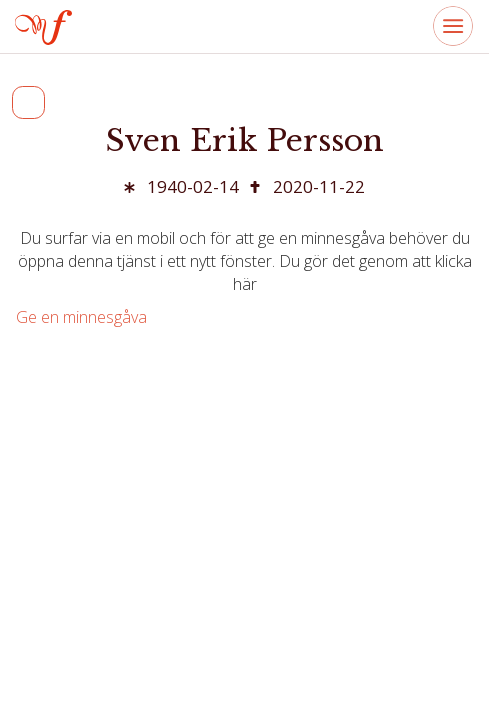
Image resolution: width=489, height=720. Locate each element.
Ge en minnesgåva (81, 317)
